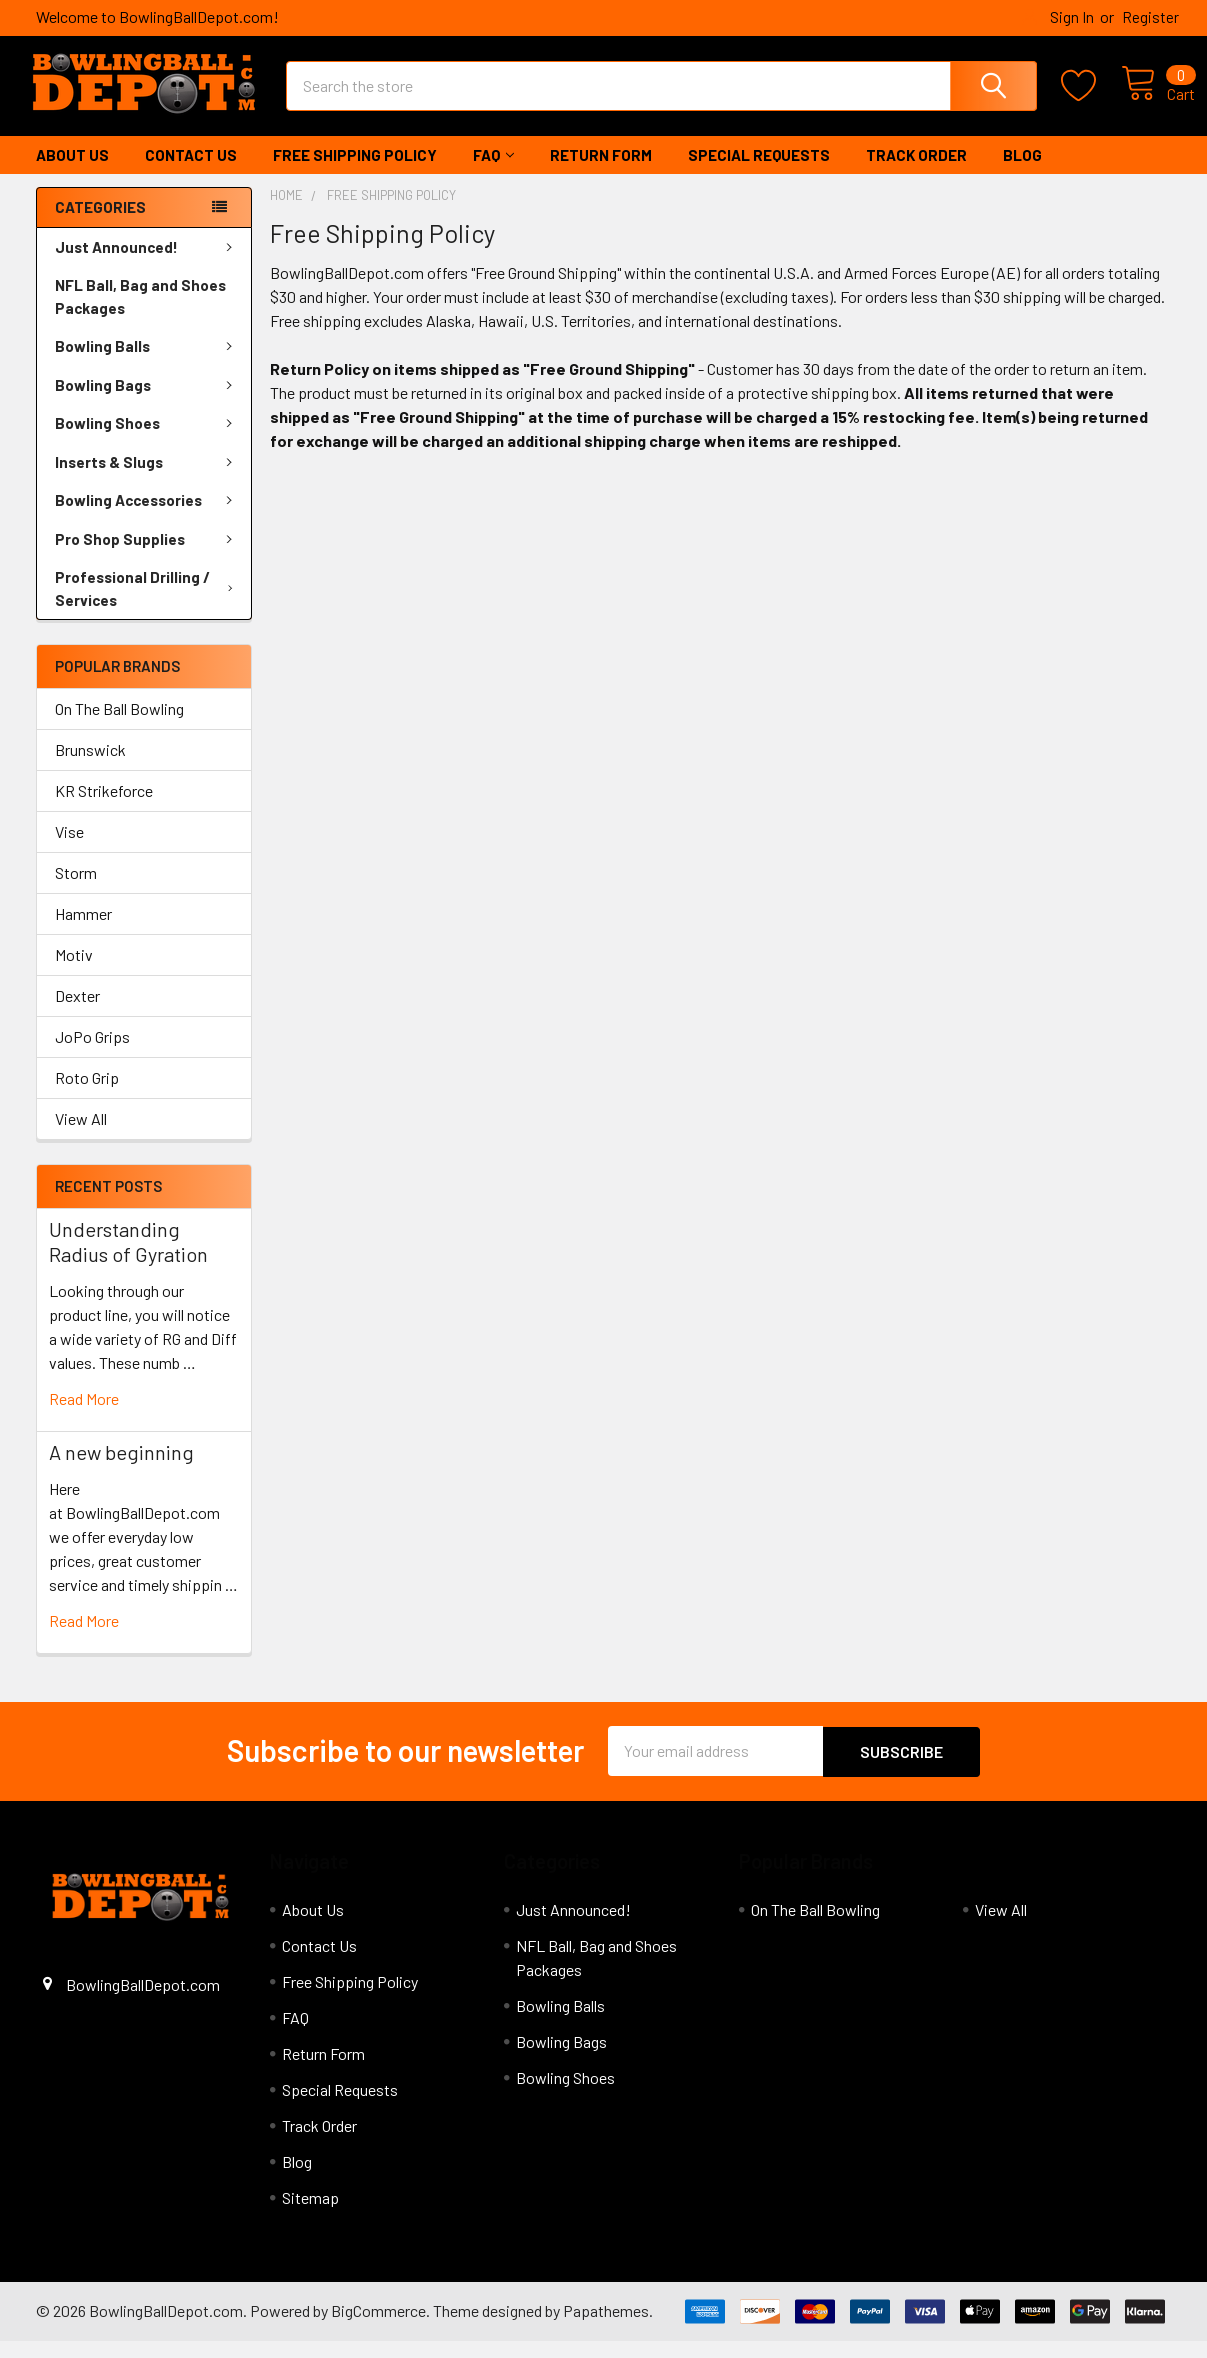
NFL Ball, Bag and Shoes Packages (140, 314)
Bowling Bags (147, 403)
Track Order (916, 173)
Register (1150, 17)
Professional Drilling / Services (148, 606)
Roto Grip (87, 1095)
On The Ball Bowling (119, 726)
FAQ (493, 173)
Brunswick (90, 767)
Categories (100, 225)
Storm (76, 890)
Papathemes (606, 2327)
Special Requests (759, 173)
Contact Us (191, 173)
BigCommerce (378, 2327)
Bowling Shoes (147, 441)
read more (84, 1416)
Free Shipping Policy (355, 173)
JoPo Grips (92, 1054)
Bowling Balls (147, 364)
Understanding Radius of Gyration (128, 1259)
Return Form (601, 173)
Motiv (74, 972)
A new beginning (121, 1470)
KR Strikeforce (104, 808)
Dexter (77, 1013)
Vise (69, 849)
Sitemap (310, 2214)
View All (81, 1136)
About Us (72, 173)
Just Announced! (147, 265)
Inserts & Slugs (147, 480)
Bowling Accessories (147, 518)
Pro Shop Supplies (147, 557)
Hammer (83, 931)
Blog (1022, 173)
